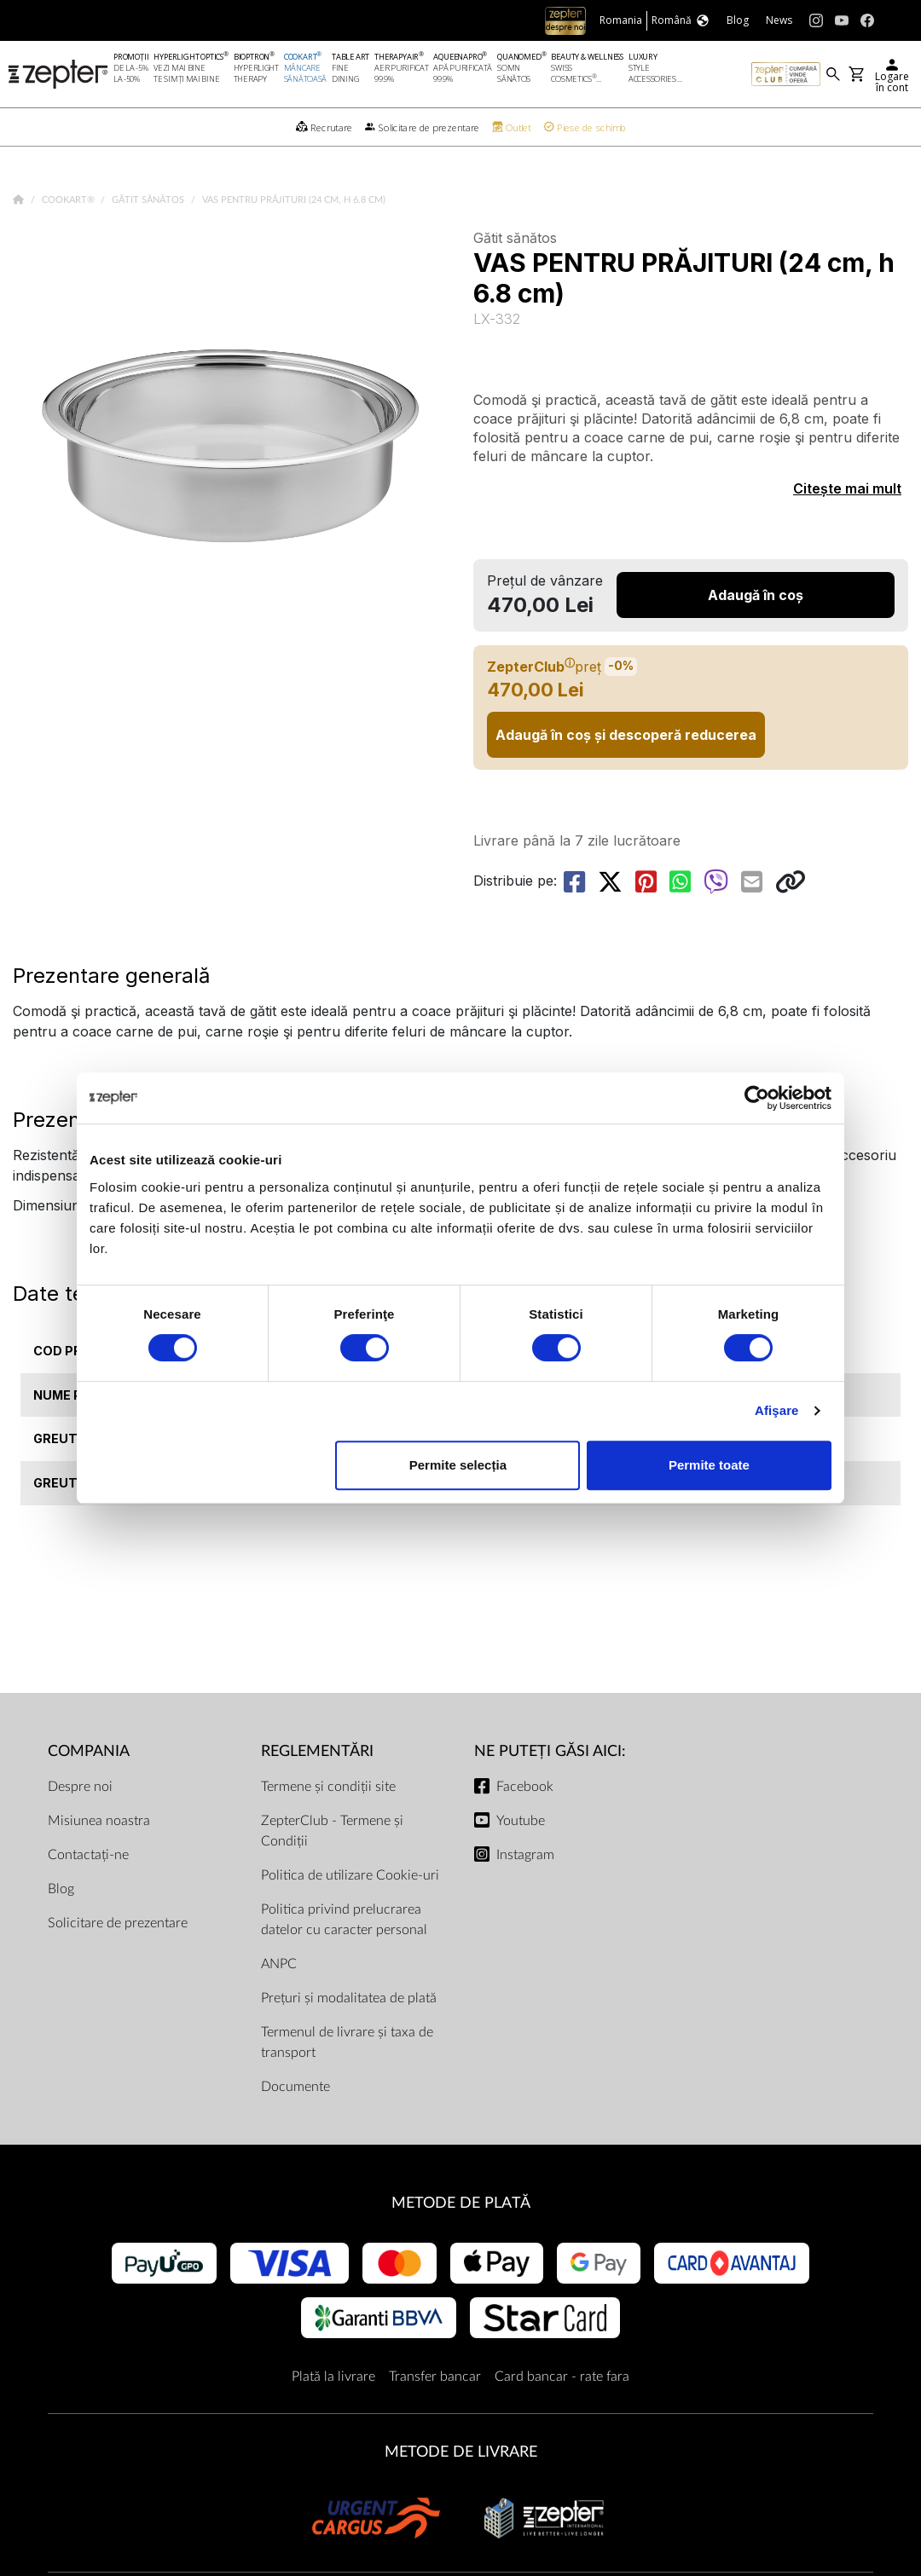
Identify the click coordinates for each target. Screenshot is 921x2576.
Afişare (777, 1410)
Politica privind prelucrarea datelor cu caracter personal (344, 1920)
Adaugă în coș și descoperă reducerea (625, 734)
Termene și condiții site (328, 1786)
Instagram (525, 1855)
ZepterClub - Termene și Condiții (332, 1831)
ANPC (279, 1964)
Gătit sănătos (149, 200)
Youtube (520, 1821)
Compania (89, 1751)
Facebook (524, 1786)
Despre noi (80, 1786)
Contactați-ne (88, 1855)
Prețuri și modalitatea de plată (349, 1998)
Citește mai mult (847, 488)
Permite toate (709, 1465)
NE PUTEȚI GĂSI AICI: (550, 1751)
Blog (61, 1889)
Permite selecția (458, 1465)
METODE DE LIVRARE (461, 2452)
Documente (295, 2087)
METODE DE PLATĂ (460, 2203)
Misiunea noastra (99, 1821)
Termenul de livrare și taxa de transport (347, 2042)
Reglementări (317, 1751)
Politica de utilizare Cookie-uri (350, 1875)
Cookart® (69, 200)
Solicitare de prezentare (118, 1923)
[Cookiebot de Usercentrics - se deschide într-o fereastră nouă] (756, 1098)
